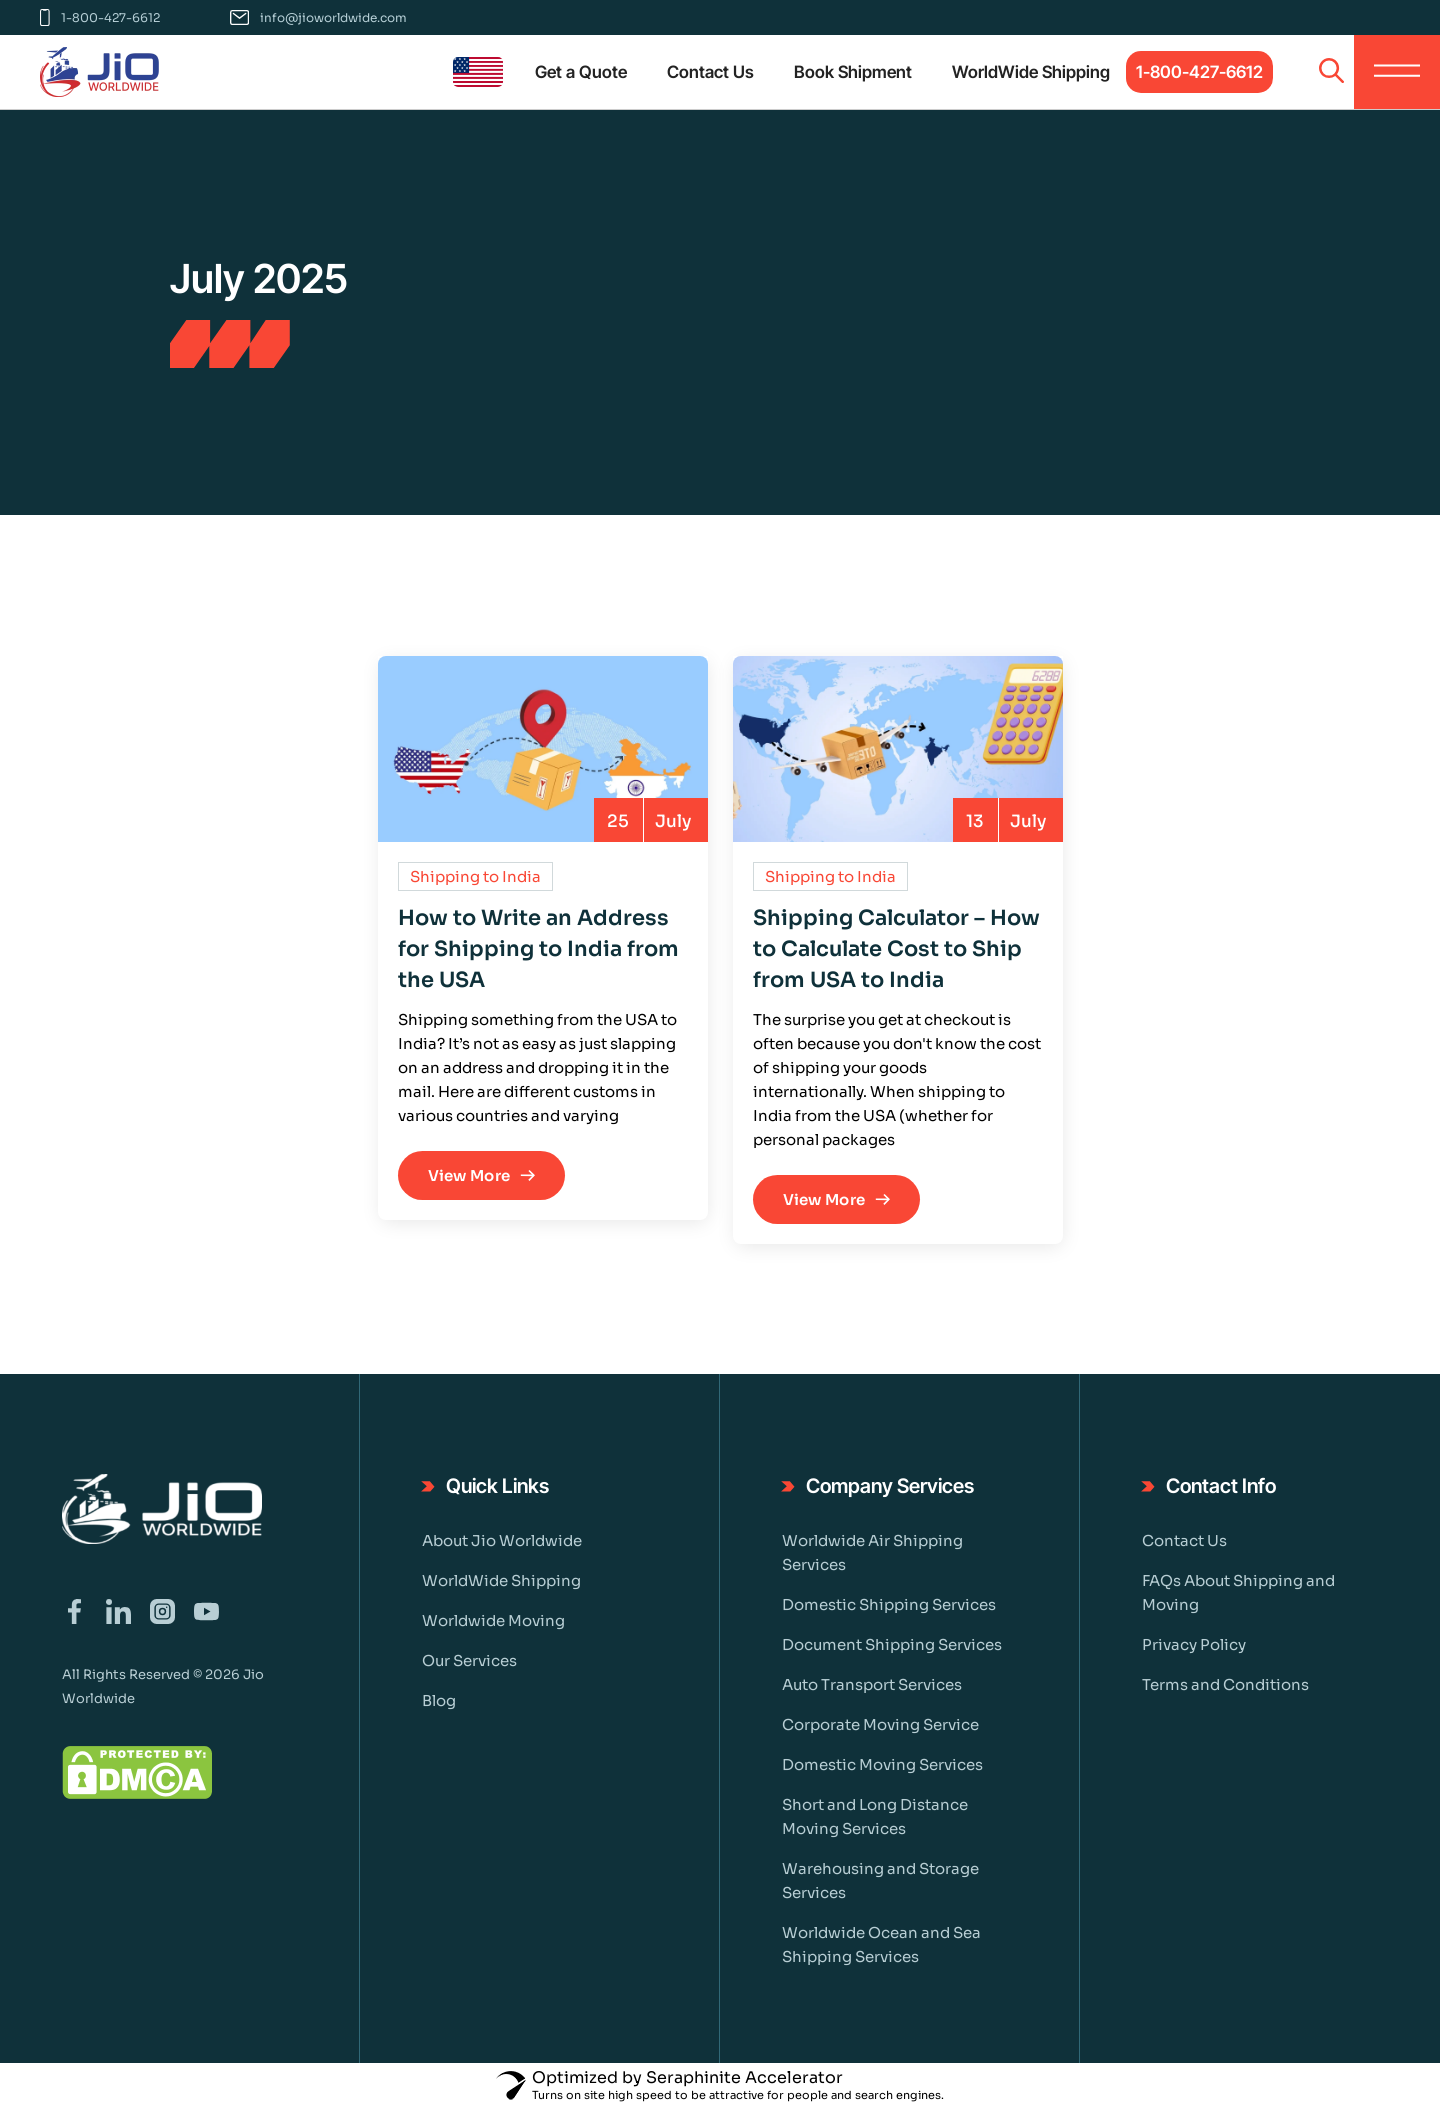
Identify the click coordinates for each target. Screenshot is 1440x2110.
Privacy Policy (1194, 1644)
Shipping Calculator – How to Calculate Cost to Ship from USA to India (896, 949)
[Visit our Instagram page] (162, 1613)
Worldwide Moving (493, 1620)
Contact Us (1184, 1540)
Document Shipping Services (892, 1644)
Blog (439, 1700)
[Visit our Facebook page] (74, 1613)
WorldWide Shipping (501, 1580)
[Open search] (1331, 72)
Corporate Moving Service (880, 1724)
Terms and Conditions (1225, 1684)
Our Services (469, 1660)
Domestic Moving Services (882, 1764)
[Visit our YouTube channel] (206, 1613)
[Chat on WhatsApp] (1400, 2005)
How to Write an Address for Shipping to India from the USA (538, 949)
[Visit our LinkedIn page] (118, 1613)
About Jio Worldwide (502, 1540)
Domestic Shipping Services (889, 1604)
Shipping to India (475, 876)
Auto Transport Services (872, 1684)
